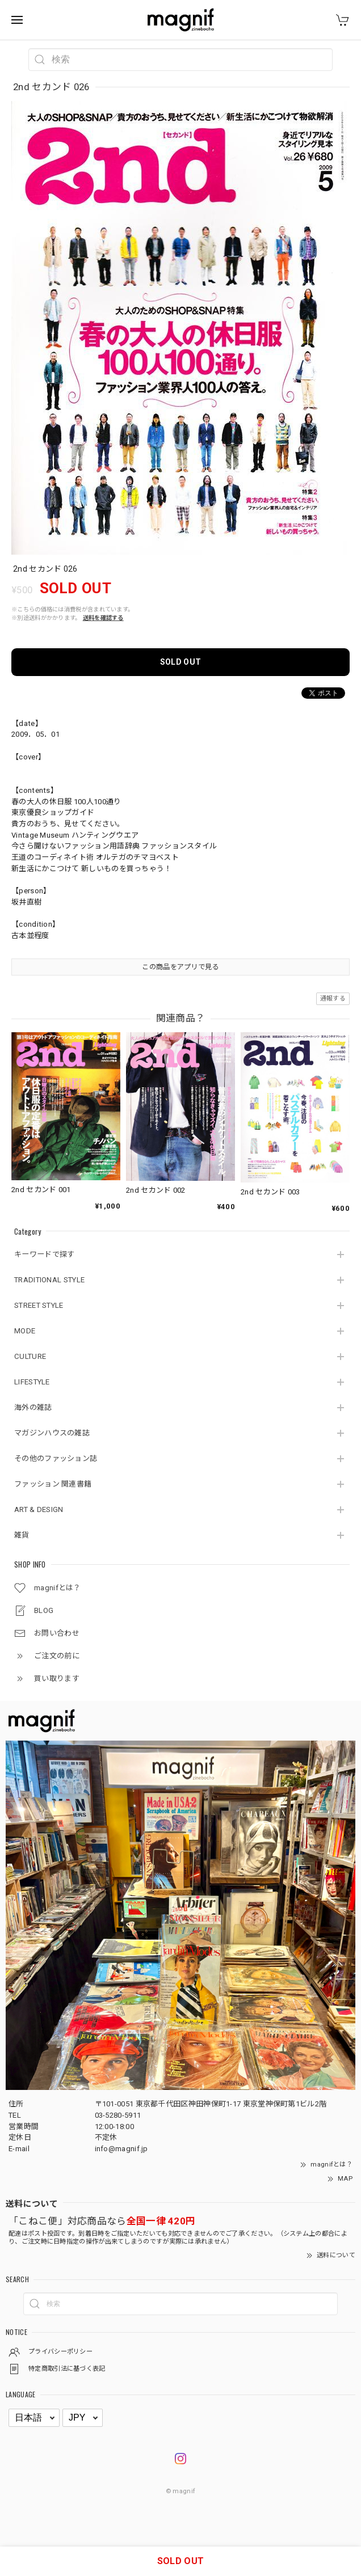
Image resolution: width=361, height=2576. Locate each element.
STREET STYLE (39, 1305)
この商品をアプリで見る (180, 967)
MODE (24, 1331)
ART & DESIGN (39, 1509)
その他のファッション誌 (55, 1458)
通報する (333, 998)
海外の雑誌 (33, 1407)
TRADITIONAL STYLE (49, 1280)
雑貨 (22, 1535)
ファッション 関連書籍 (52, 1484)
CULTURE (30, 1356)
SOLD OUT (180, 661)
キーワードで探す (44, 1254)
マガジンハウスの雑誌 (52, 1433)
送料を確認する (103, 618)
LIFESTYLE (32, 1382)
